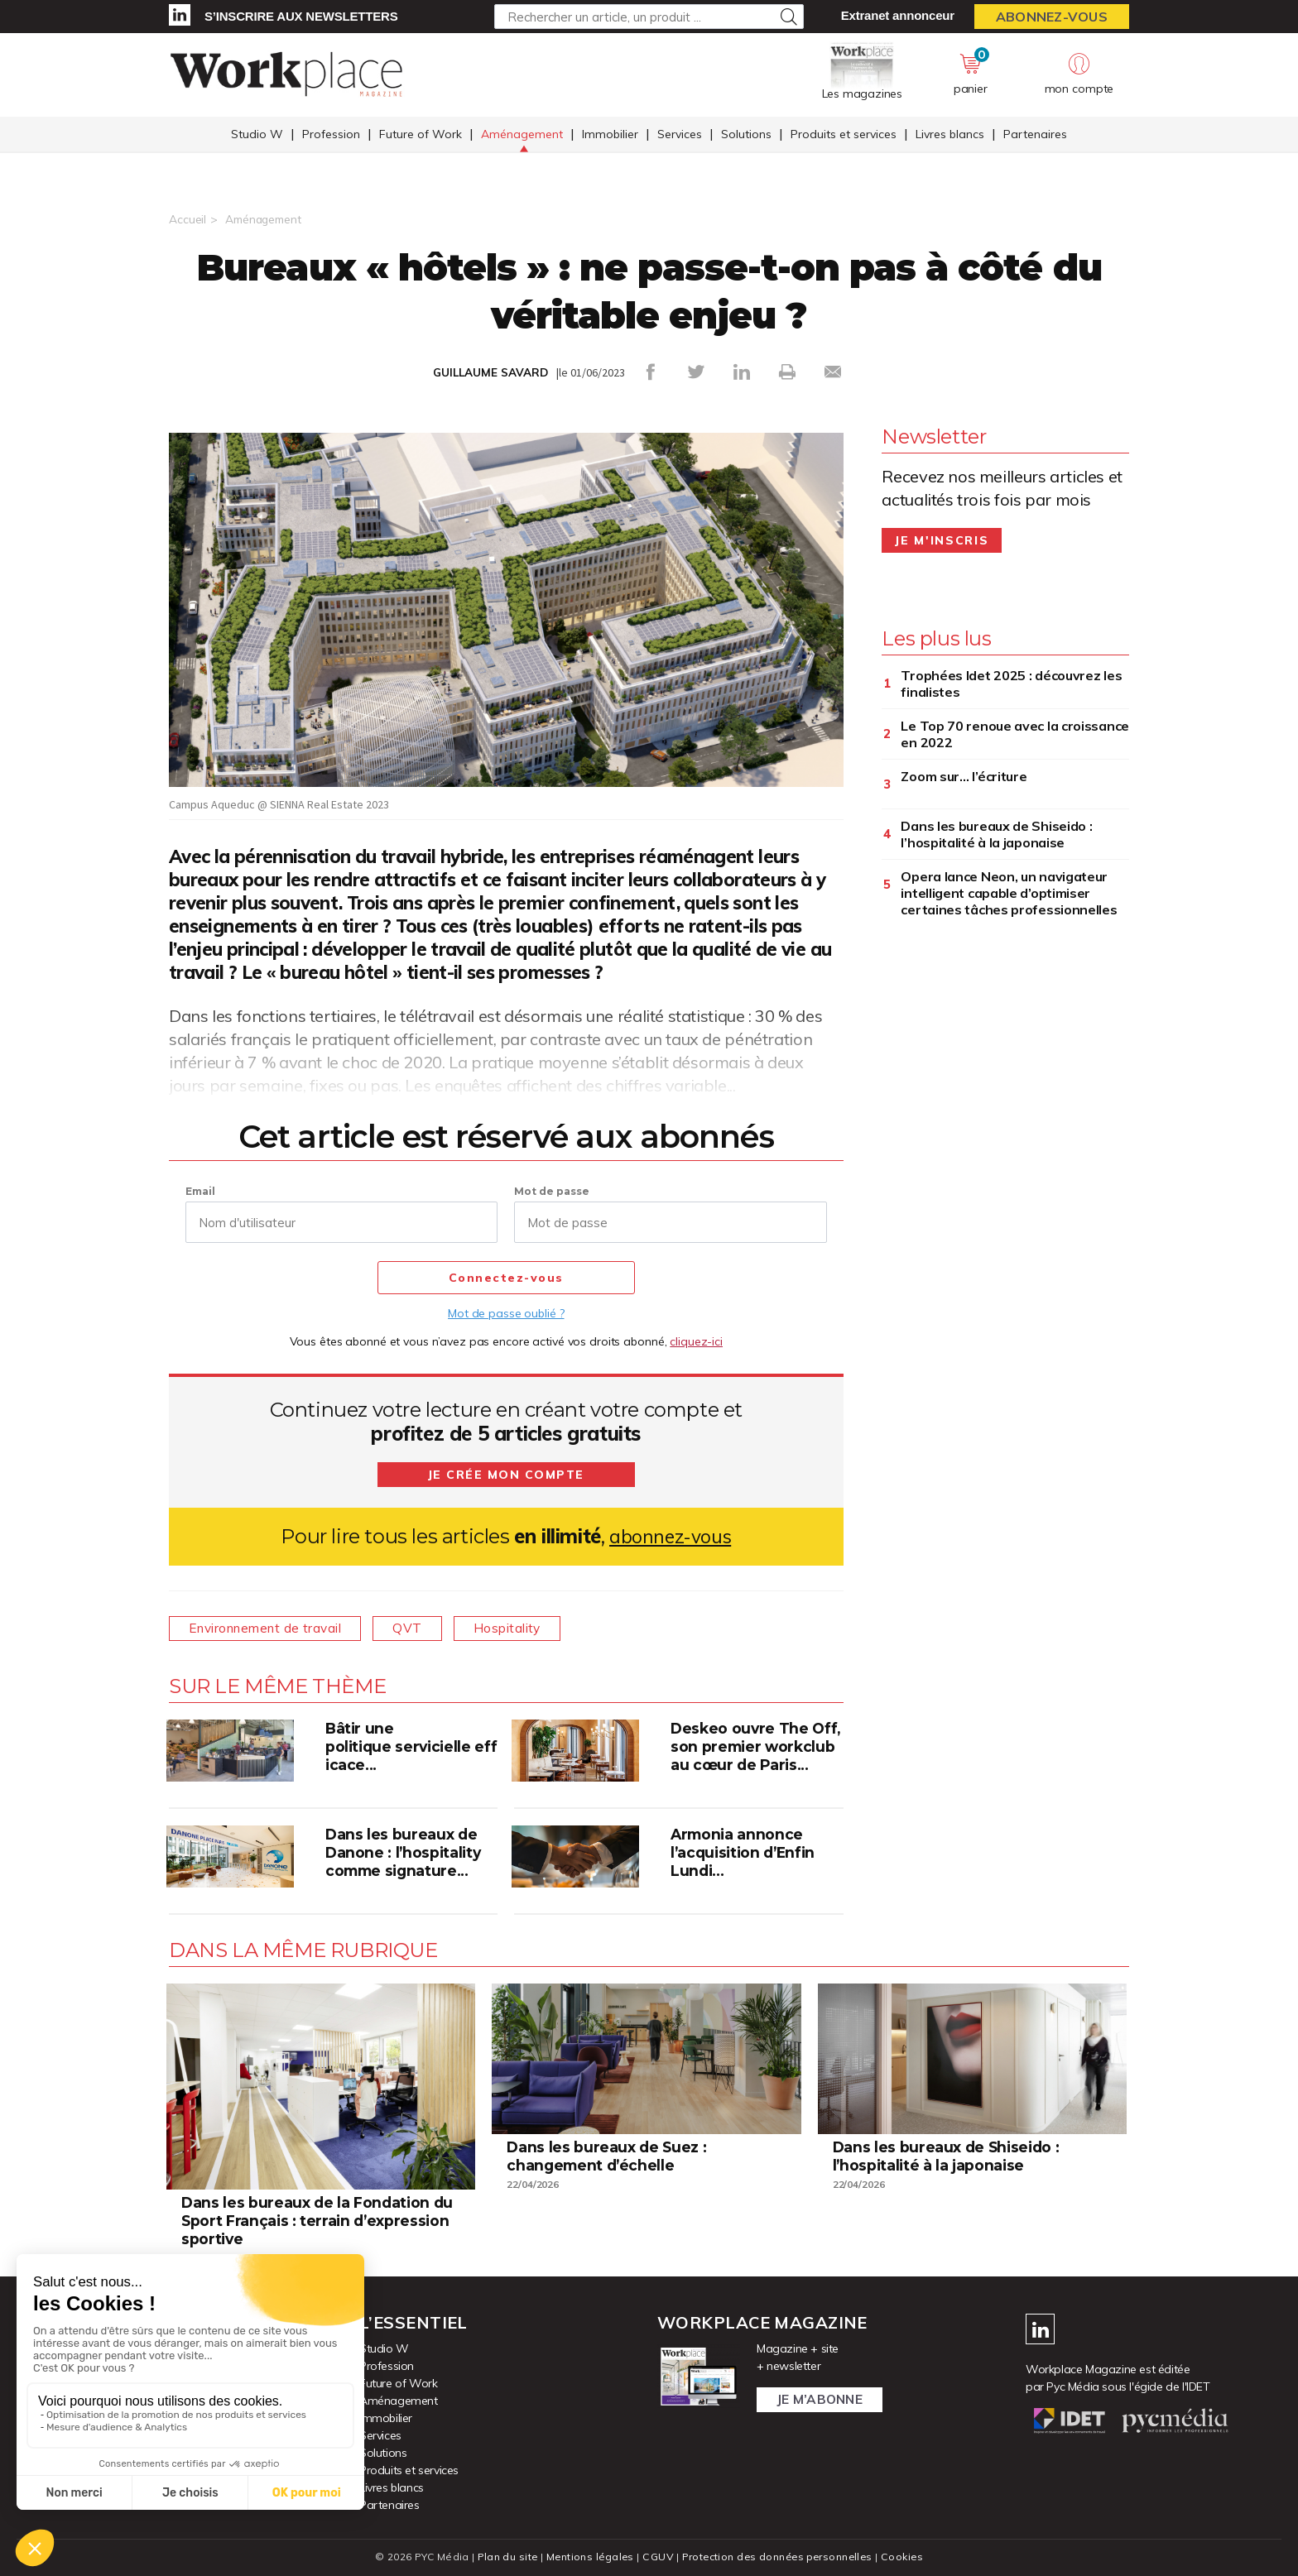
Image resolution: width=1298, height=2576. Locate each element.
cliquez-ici (696, 1341)
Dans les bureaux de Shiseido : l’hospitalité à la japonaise (996, 834)
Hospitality (521, 1627)
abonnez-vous (670, 1536)
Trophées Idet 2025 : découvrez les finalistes (1011, 683)
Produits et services (844, 134)
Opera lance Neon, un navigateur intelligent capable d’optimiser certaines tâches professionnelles (1009, 893)
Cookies (907, 2556)
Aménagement (522, 134)
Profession (331, 134)
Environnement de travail (269, 1627)
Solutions (746, 134)
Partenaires (1035, 134)
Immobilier (610, 134)
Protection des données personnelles (778, 2556)
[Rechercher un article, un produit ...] (648, 16)
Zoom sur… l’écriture (963, 776)
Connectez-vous (506, 1278)
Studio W (257, 134)
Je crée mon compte (505, 1474)
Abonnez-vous (1052, 16)
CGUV (656, 2556)
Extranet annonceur (897, 15)
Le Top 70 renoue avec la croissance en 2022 (1015, 734)
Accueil (187, 219)
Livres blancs (950, 134)
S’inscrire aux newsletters (300, 16)
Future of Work (420, 134)
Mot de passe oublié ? (506, 1313)
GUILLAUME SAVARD (491, 372)
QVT (416, 1627)
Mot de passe (551, 1191)
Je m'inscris (941, 540)
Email (200, 1191)
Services (679, 134)
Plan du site (503, 2556)
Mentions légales (588, 2556)
